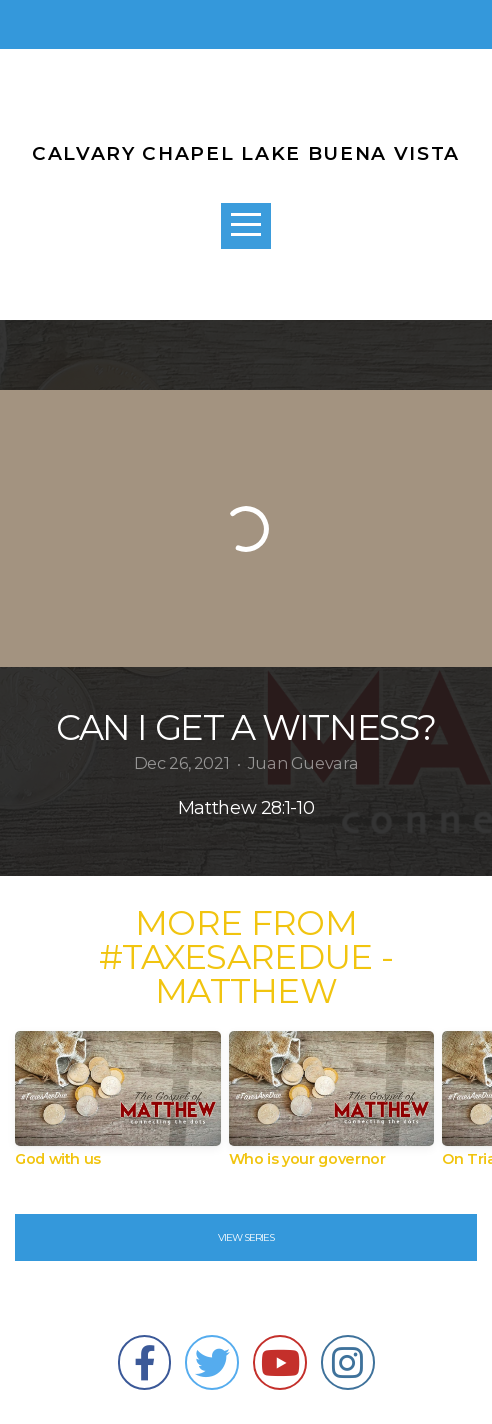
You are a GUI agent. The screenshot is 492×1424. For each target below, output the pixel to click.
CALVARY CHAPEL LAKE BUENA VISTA (246, 153)
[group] (118, 1107)
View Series (246, 1237)
